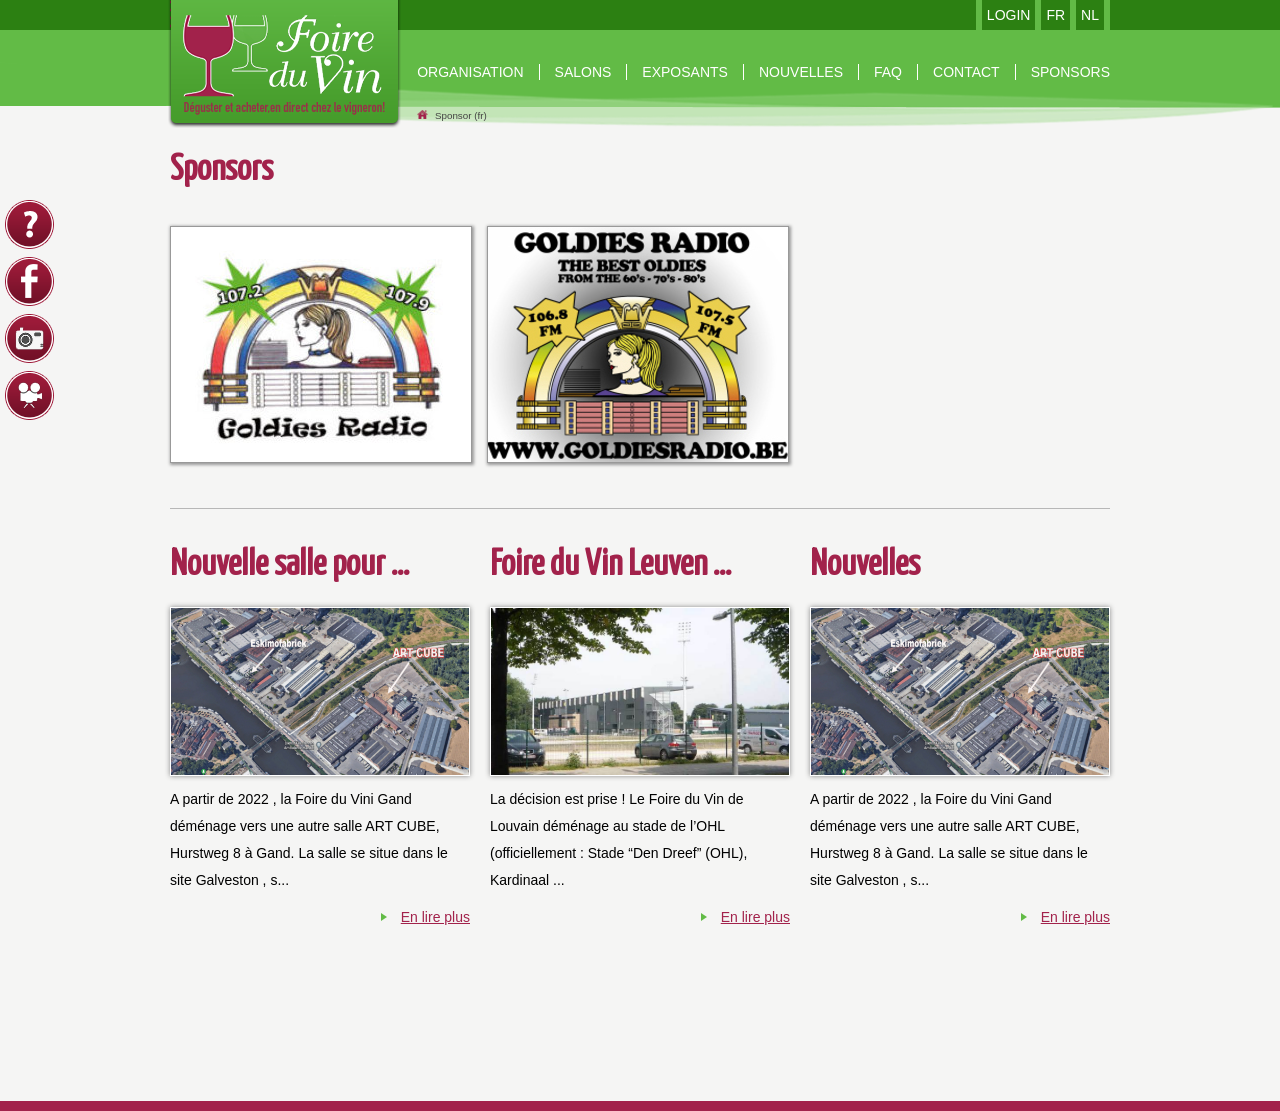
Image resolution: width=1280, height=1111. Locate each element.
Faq (888, 72)
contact (966, 72)
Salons (583, 72)
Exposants (685, 72)
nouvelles (801, 72)
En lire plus (435, 917)
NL (1090, 15)
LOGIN (1009, 15)
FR (1055, 15)
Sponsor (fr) (461, 115)
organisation (470, 72)
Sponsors (1070, 72)
